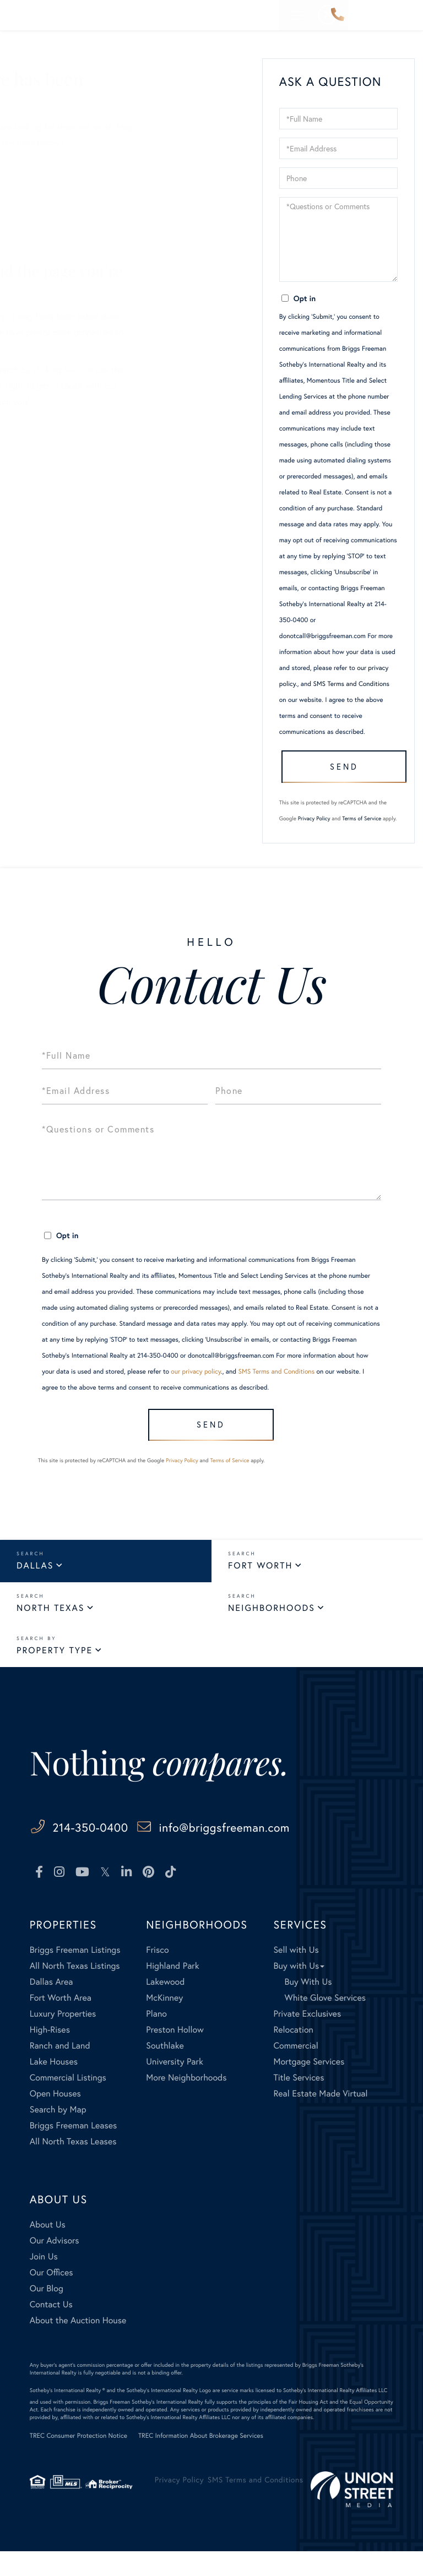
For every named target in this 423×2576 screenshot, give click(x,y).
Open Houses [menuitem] (55, 2118)
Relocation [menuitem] (293, 2054)
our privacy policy (196, 1388)
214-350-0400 (337, 15)
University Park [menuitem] (174, 2086)
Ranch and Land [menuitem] (60, 2070)
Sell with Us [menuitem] (295, 1974)
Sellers (43, 164)
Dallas (35, 1589)
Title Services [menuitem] (298, 2102)
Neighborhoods (271, 1632)
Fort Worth (260, 1589)
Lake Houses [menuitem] (54, 2086)
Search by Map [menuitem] (58, 2134)
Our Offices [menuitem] (51, 2297)
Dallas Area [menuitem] (51, 2006)
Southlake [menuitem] (164, 2070)
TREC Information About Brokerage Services (200, 2461)
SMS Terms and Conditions (351, 684)
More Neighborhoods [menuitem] (186, 2102)
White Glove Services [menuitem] (325, 2022)
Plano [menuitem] (156, 2038)
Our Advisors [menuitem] (54, 2265)
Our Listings (53, 212)
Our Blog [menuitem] (46, 2313)
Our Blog (47, 228)
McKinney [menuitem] (164, 2022)
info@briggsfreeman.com (277, 1851)
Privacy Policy (314, 834)
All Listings (51, 196)
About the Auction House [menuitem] (78, 2345)
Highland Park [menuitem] (172, 1990)
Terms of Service (361, 834)
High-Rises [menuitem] (50, 2054)
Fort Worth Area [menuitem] (60, 2022)
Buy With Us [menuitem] (308, 2006)
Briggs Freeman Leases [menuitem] (73, 2150)
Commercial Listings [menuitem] (68, 2102)
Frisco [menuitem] (157, 1974)
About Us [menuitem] (48, 2249)
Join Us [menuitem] (44, 2281)
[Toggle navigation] (405, 15)
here (181, 369)
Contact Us (51, 244)
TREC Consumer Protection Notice (78, 2461)
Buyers (43, 180)
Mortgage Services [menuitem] (308, 2086)
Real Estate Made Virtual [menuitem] (320, 2118)
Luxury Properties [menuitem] (63, 2038)
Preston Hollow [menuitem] (175, 2054)
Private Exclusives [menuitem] (307, 2038)
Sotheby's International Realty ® (67, 2415)
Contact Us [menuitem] (51, 2329)
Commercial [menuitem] (295, 2070)
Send (339, 778)
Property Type (55, 1674)
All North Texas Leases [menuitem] (73, 2166)
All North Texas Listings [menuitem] (75, 1990)
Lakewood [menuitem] (165, 2006)
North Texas (50, 1632)
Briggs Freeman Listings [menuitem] (75, 1974)
